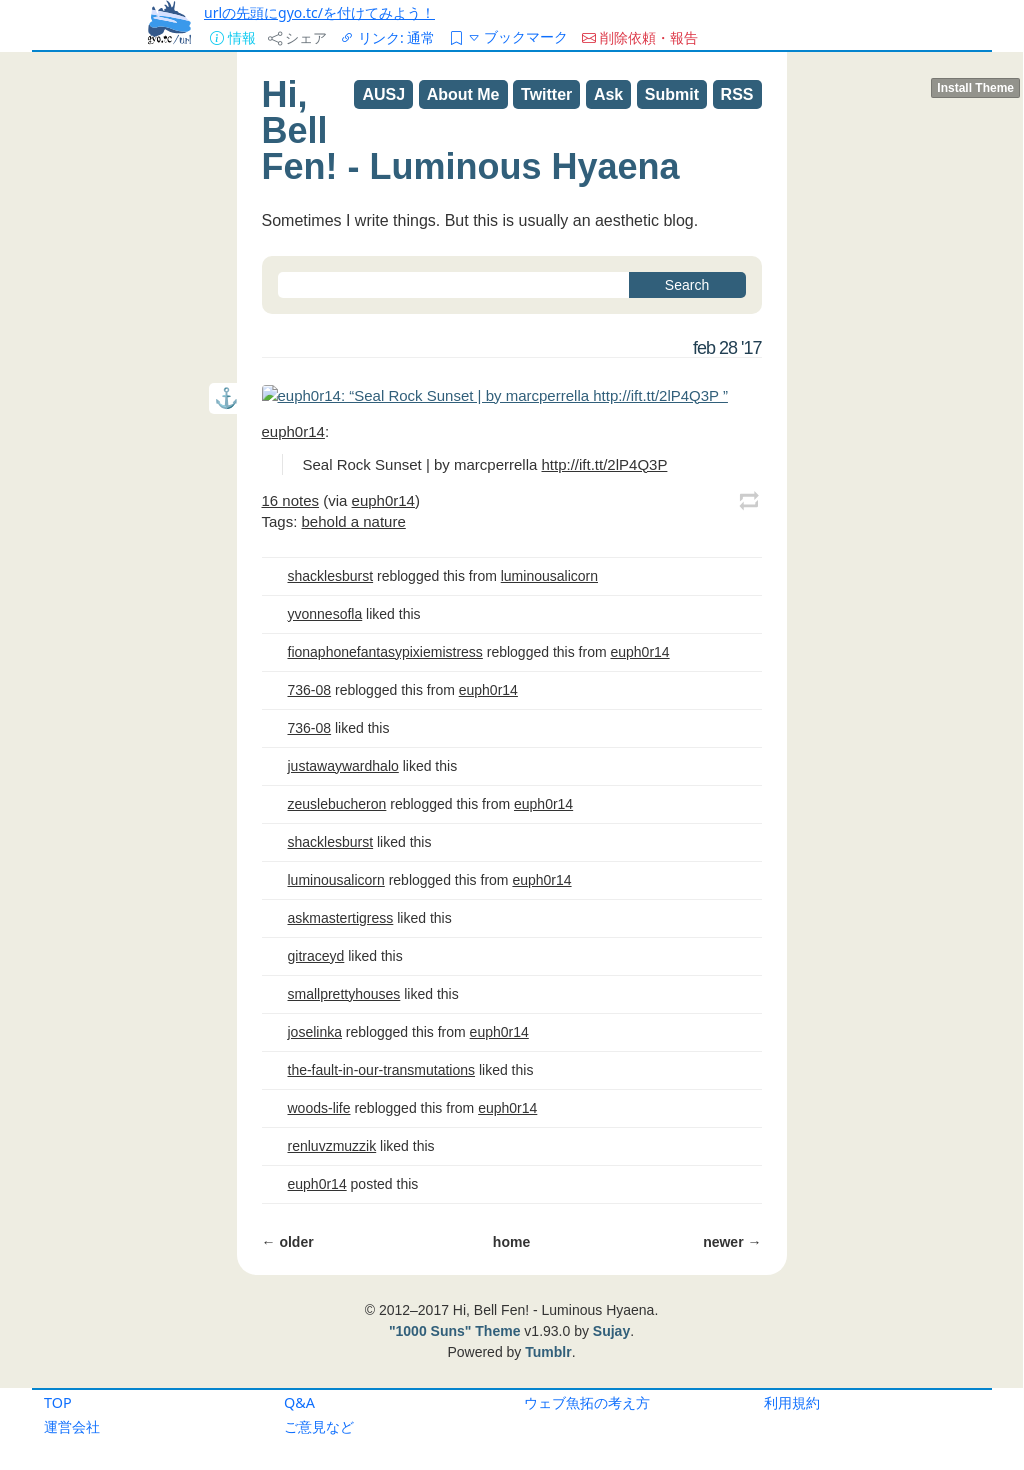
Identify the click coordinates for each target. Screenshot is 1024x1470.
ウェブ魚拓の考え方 (587, 1402)
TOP (58, 1402)
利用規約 (792, 1402)
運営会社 (72, 1426)
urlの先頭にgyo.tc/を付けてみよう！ (319, 12)
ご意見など (319, 1426)
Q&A (299, 1402)
